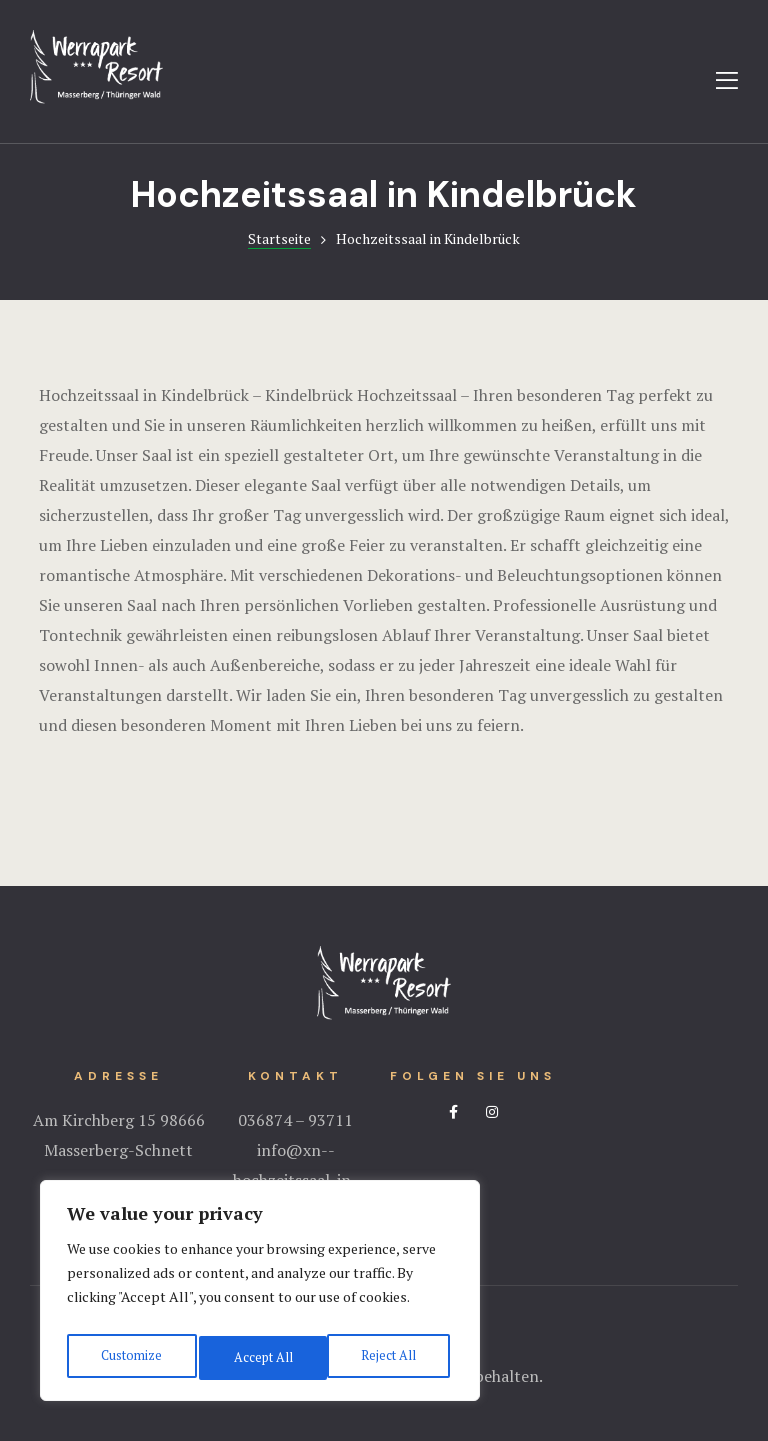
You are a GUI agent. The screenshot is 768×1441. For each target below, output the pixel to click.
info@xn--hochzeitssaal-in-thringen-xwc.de (295, 1180)
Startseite (279, 238)
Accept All (390, 1357)
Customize (129, 1357)
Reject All (260, 1357)
